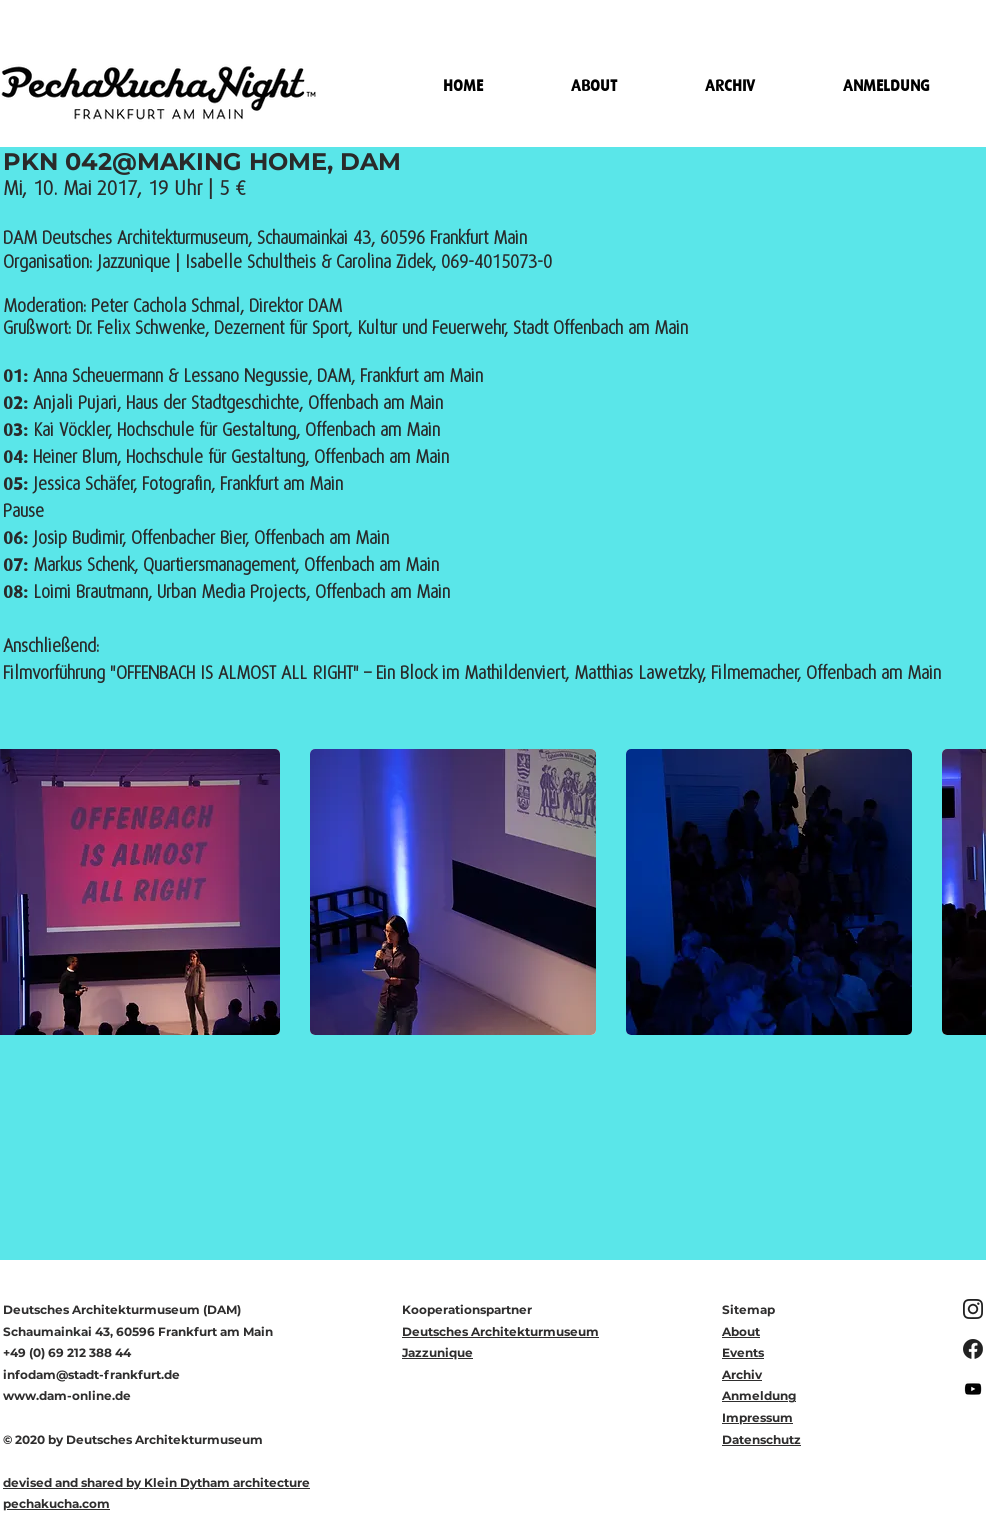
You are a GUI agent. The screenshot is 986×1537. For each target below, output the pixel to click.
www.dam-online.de (67, 1395)
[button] (453, 892)
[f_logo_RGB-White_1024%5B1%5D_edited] (973, 1349)
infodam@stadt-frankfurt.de (91, 1374)
